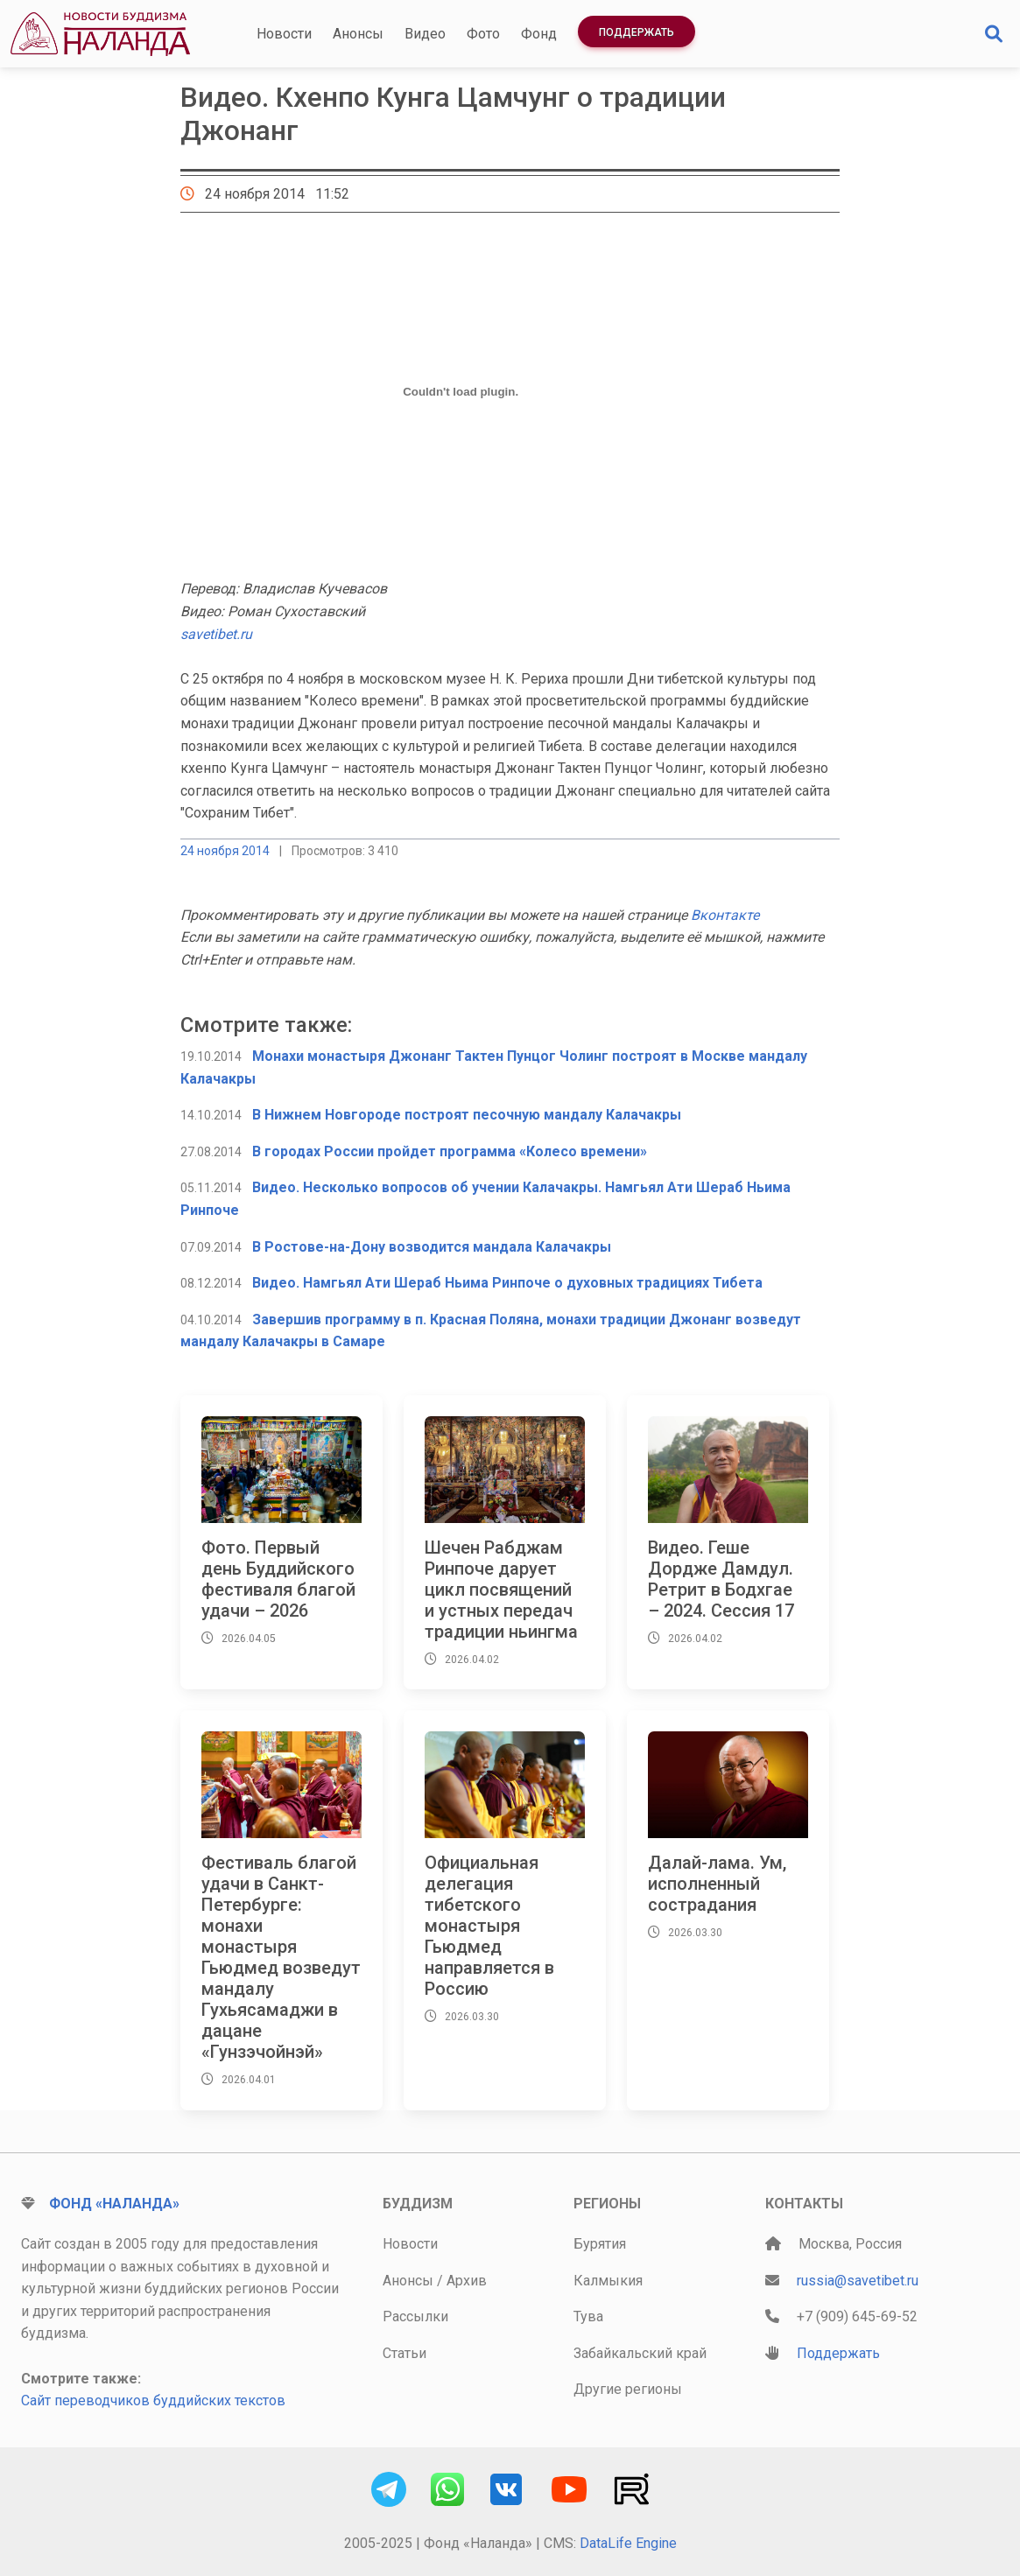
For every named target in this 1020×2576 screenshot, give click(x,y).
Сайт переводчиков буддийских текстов (153, 2400)
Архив (467, 2280)
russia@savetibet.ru (857, 2280)
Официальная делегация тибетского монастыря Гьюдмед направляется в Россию (489, 1925)
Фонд (539, 33)
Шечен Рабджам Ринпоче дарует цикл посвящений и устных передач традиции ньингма (501, 1589)
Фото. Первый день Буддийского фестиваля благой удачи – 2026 (278, 1579)
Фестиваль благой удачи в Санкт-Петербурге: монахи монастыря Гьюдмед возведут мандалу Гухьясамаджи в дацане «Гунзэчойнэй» (281, 1957)
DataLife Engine (628, 2543)
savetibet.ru (216, 634)
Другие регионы (627, 2389)
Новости (284, 33)
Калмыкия (608, 2280)
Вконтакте (725, 915)
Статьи (404, 2353)
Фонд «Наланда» (114, 2203)
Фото (483, 33)
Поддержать (636, 32)
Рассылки (415, 2316)
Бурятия (599, 2244)
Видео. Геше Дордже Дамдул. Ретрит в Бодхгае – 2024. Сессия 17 (721, 1579)
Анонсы (358, 33)
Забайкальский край (640, 2353)
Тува (588, 2316)
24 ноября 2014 (225, 851)
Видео (425, 33)
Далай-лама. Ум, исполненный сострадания (717, 1883)
